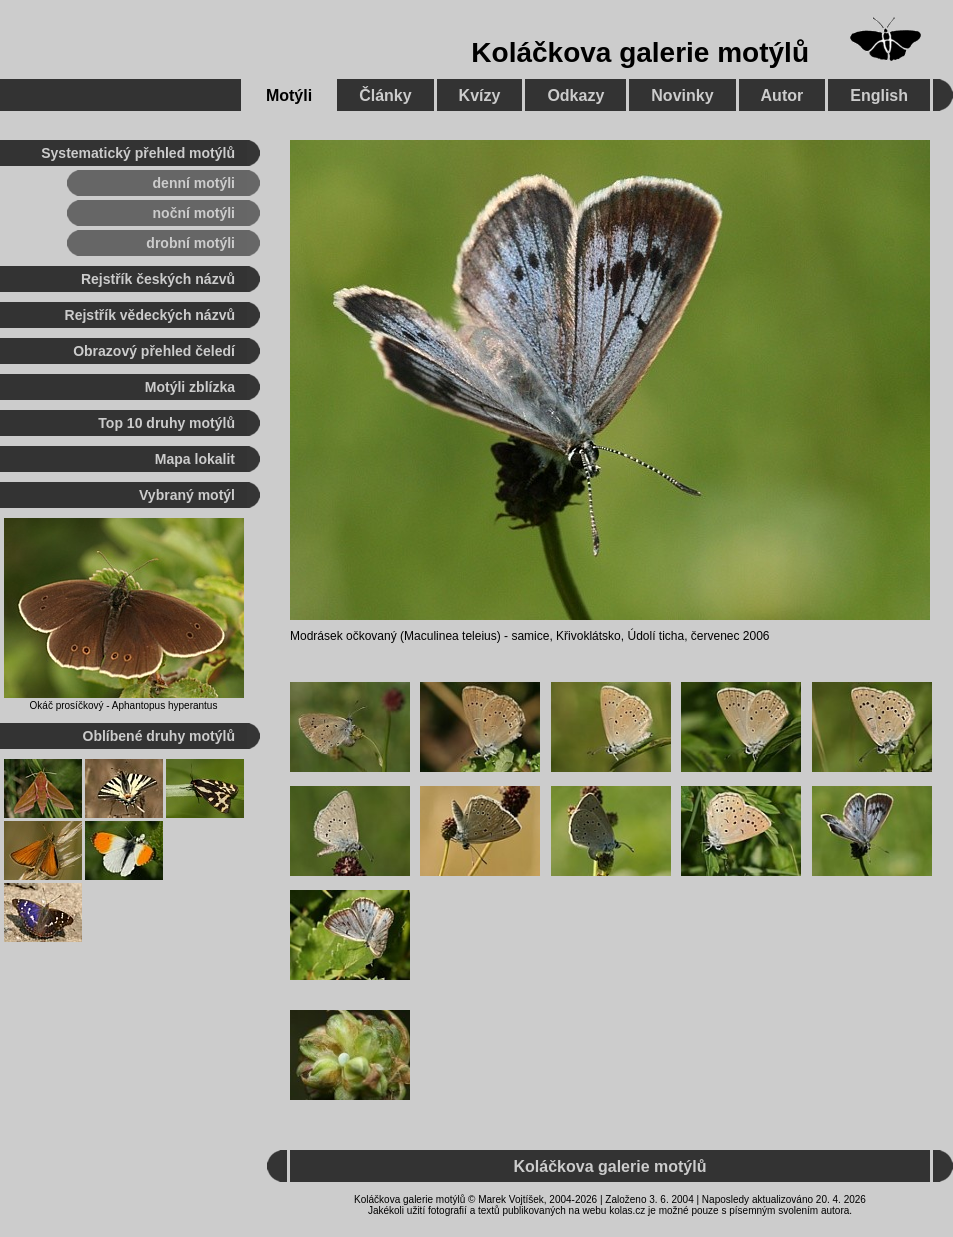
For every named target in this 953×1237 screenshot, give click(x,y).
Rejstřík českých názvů (158, 279)
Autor (782, 95)
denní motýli (194, 183)
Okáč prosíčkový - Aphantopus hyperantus (124, 705)
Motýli (289, 95)
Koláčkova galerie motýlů (640, 52)
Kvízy (480, 95)
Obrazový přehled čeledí (154, 351)
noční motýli (194, 213)
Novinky (682, 95)
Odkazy (575, 95)
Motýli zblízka (190, 387)
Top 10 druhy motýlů (166, 423)
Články (385, 95)
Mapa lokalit (195, 459)
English (879, 95)
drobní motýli (190, 243)
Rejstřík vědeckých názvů (150, 315)
